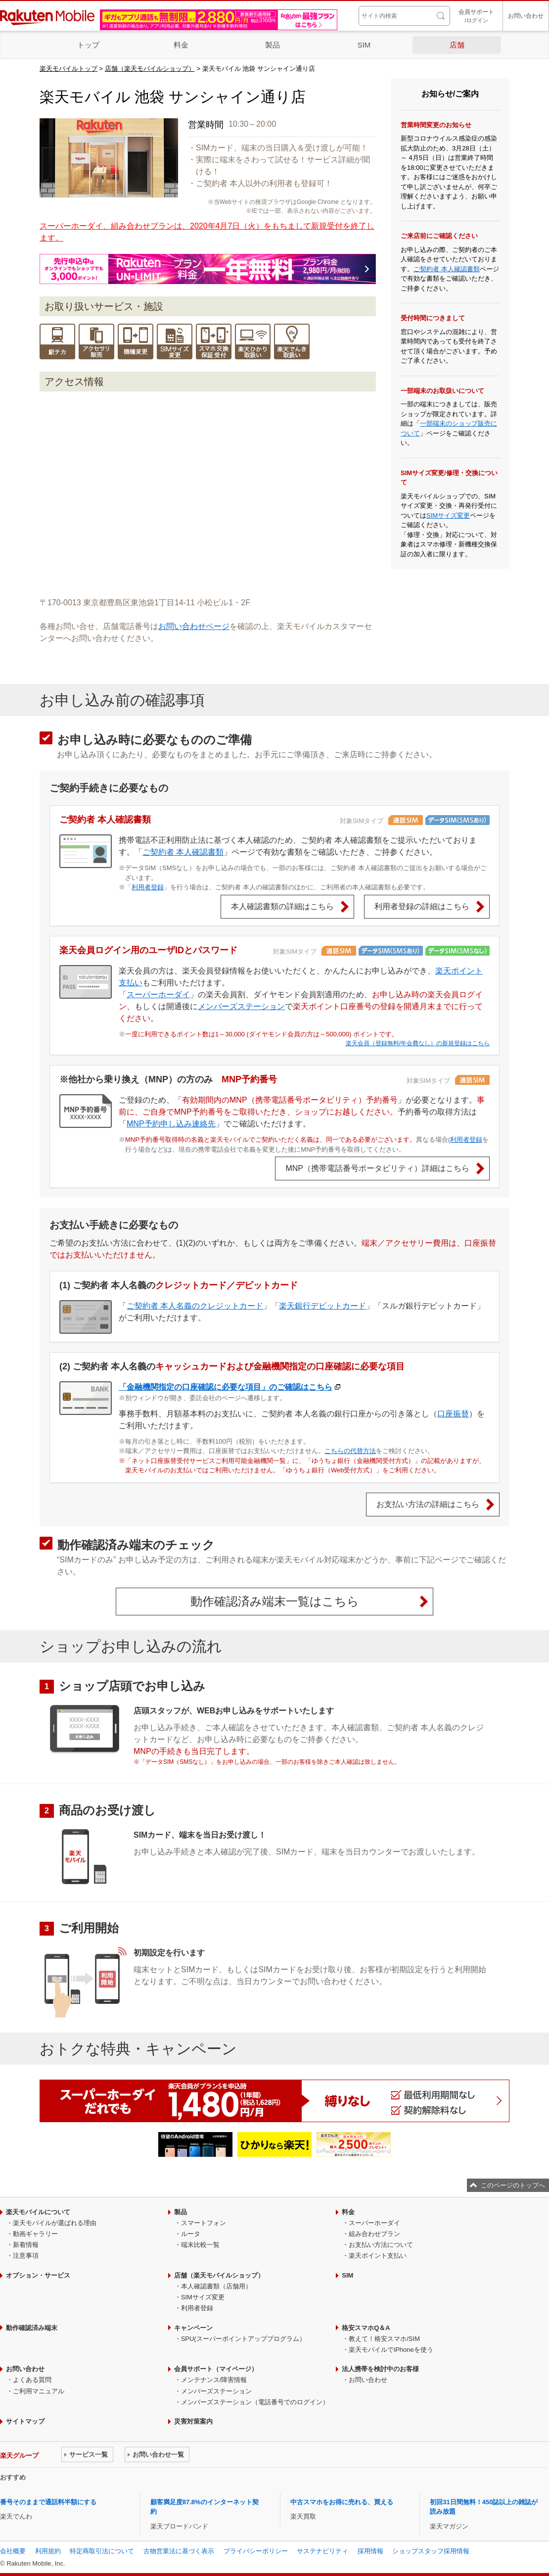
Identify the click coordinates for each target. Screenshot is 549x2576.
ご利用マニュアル (38, 2391)
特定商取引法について (102, 2551)
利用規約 (48, 2551)
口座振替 (453, 1414)
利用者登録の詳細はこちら (421, 906)
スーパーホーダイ (158, 994)
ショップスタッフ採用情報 (430, 2551)
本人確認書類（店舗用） (216, 2286)
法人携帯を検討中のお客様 (380, 2369)
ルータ (190, 2233)
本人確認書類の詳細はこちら (282, 906)
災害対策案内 (193, 2421)
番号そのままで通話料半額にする (48, 2502)
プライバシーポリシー (256, 2551)
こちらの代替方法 (350, 1451)
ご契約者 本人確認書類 (446, 269)
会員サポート (476, 16)
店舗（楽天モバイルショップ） (150, 68)
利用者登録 (148, 887)
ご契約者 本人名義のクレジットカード (195, 1306)
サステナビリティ (322, 2551)
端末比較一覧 (200, 2244)
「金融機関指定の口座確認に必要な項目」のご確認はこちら (225, 1387)
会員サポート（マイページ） (216, 2369)
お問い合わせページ (193, 626)
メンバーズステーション (241, 1006)
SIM (364, 45)
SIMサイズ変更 (448, 515)
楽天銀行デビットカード (322, 1306)
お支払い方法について (381, 2244)
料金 (181, 45)
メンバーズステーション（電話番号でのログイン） (255, 2402)
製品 (272, 45)
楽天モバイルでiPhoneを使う (391, 2349)
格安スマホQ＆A (366, 2328)
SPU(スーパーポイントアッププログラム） (243, 2338)
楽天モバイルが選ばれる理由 (54, 2223)
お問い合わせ (526, 15)
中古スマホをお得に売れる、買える (341, 2502)
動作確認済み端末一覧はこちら (274, 1601)
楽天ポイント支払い (378, 2255)
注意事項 (26, 2255)
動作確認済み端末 (31, 2328)
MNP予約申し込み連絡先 (171, 1123)
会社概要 (13, 2551)
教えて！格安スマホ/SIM (384, 2338)
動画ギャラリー (35, 2233)
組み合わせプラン (374, 2233)
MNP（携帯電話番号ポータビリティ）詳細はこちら (377, 1168)
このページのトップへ (513, 2185)
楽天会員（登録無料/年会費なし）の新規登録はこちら (418, 1043)
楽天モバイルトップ (68, 68)
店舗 (457, 45)
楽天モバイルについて (38, 2212)
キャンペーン (193, 2328)
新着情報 (26, 2244)
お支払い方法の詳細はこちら (427, 1504)
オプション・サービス (38, 2275)
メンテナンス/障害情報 (214, 2379)
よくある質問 (32, 2379)
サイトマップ (25, 2421)
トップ (88, 45)
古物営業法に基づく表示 (178, 2551)
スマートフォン (203, 2223)
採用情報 (370, 2551)
